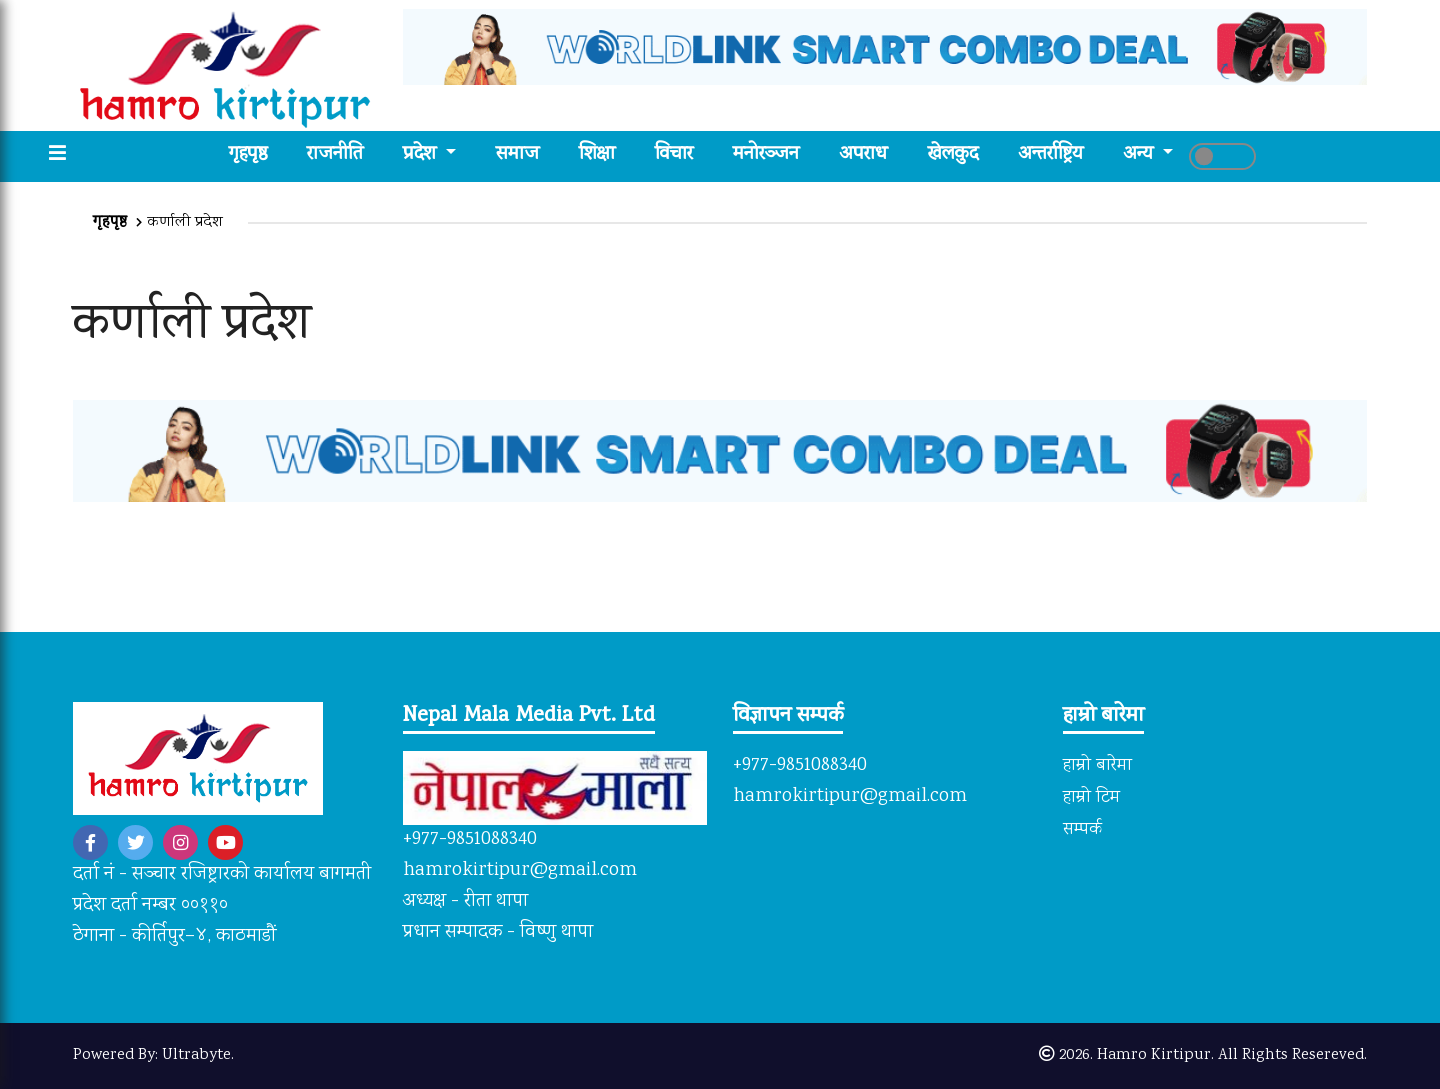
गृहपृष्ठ (258, 155)
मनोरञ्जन (766, 155)
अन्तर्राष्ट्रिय (1050, 155)
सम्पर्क (1082, 830)
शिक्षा (597, 155)
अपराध (863, 155)
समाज (517, 155)
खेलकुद (953, 155)
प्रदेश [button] (422, 155)
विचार (674, 155)
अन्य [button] (1140, 155)
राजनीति (335, 155)
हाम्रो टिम (1091, 798)
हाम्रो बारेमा (1097, 766)
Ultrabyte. (198, 1055)
